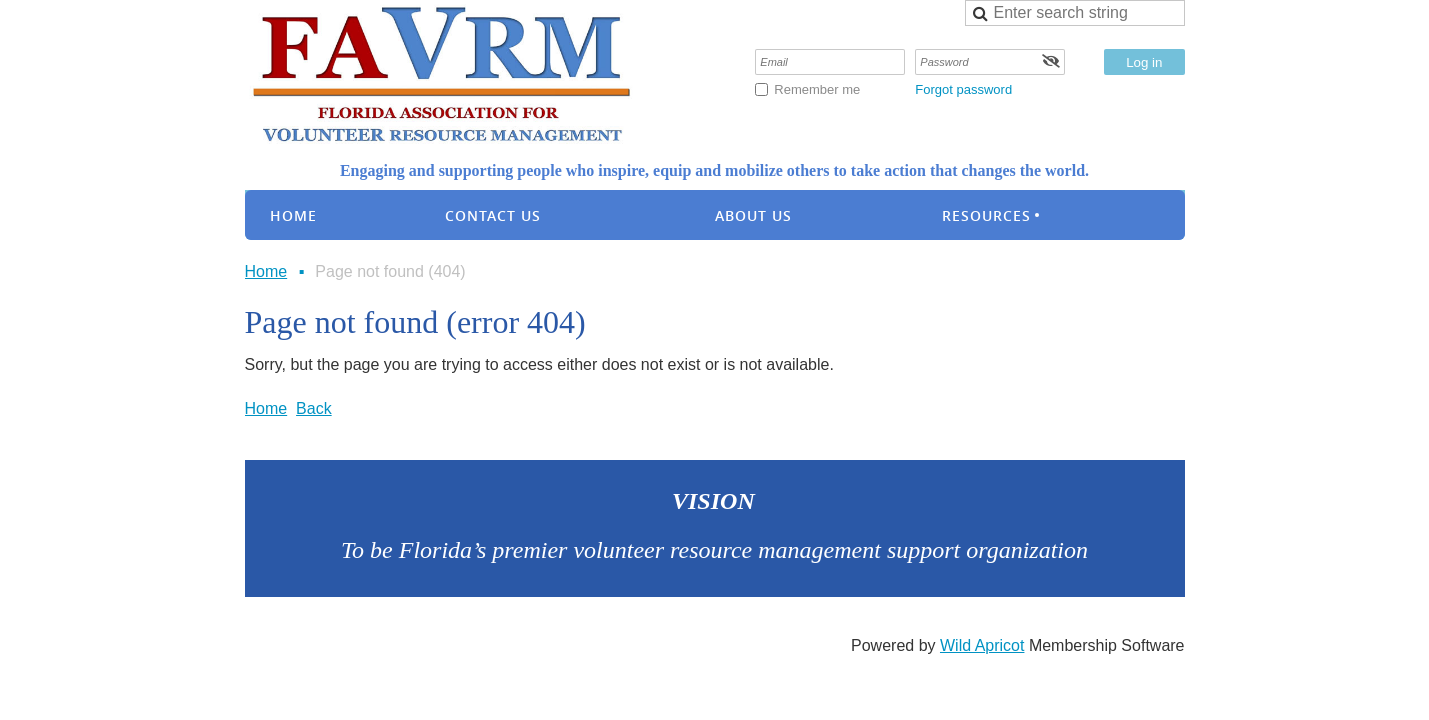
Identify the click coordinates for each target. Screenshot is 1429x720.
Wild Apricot (982, 645)
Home (266, 271)
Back (314, 408)
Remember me (817, 89)
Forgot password (963, 89)
